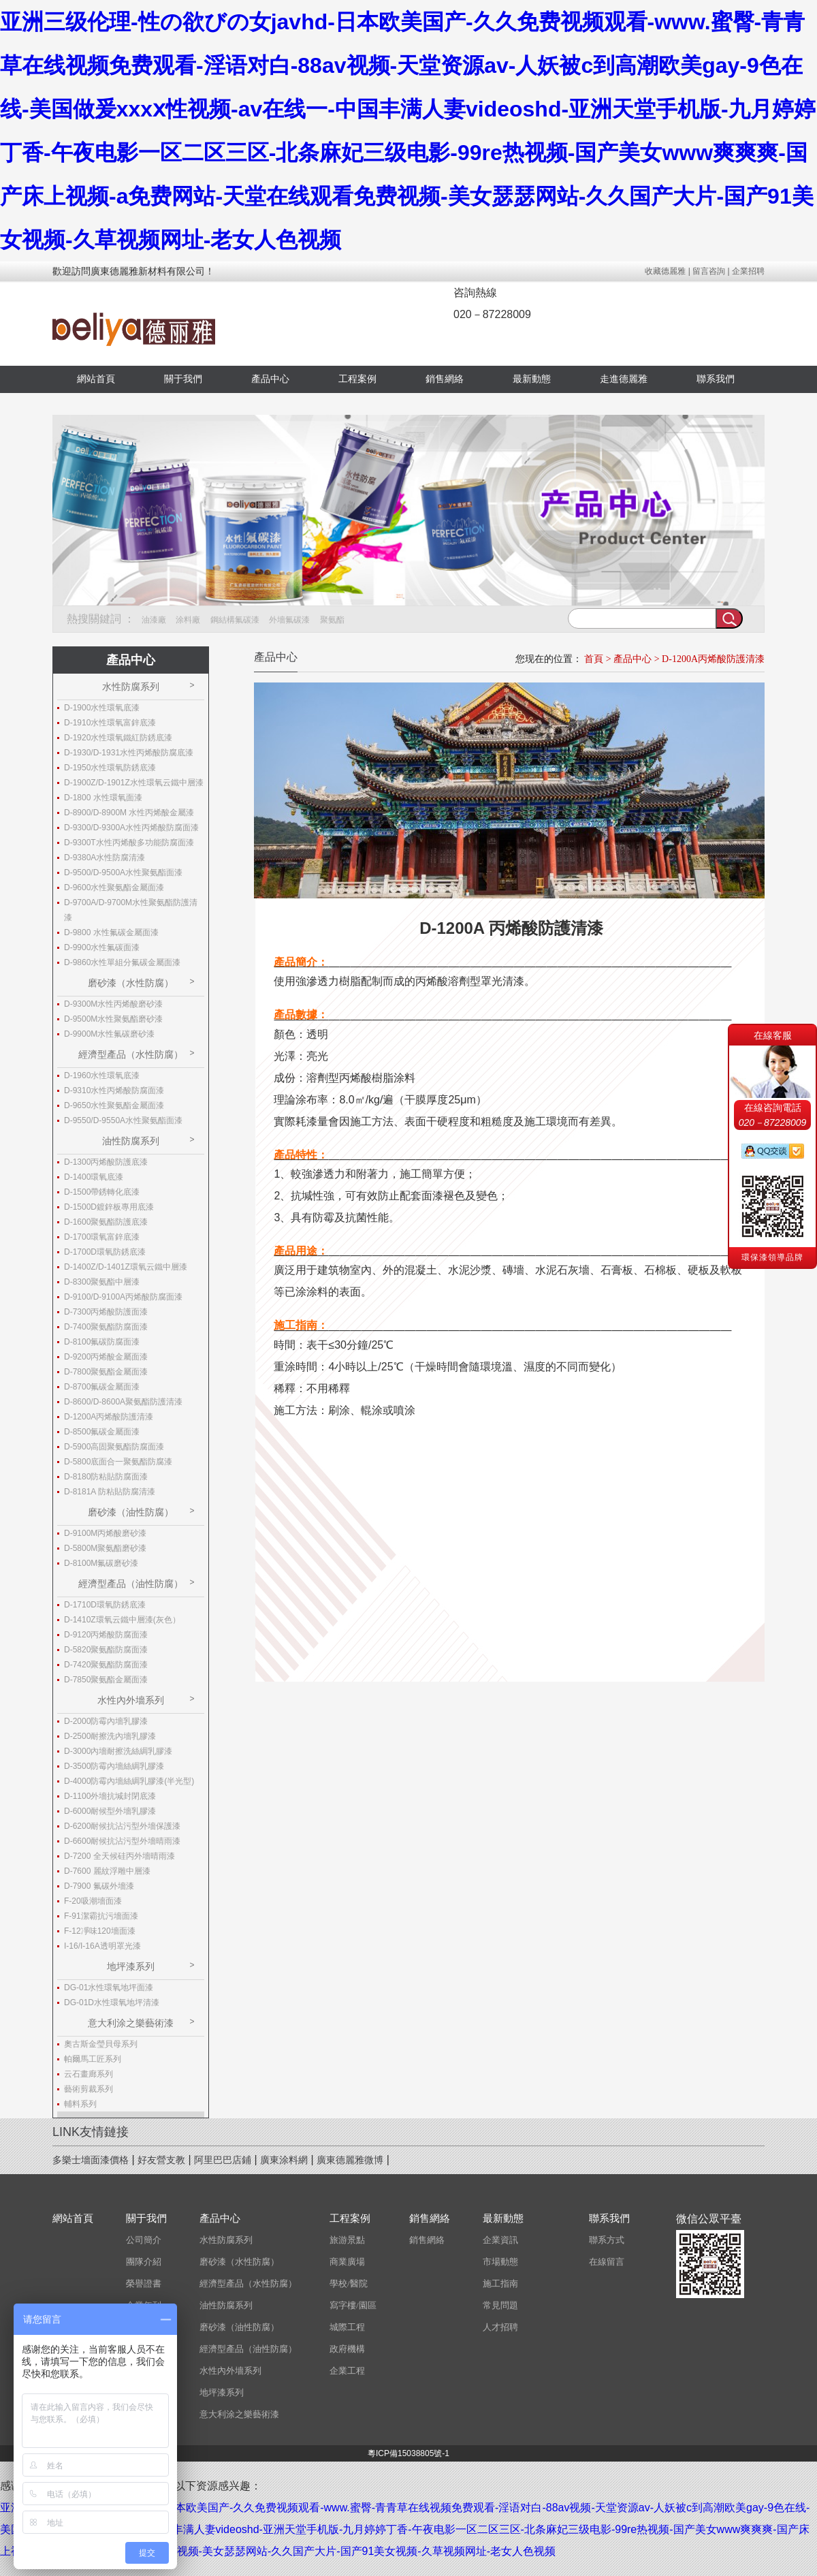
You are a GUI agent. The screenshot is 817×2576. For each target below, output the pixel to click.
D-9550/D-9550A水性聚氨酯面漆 (123, 1120)
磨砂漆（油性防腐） (131, 1512)
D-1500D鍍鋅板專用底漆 (109, 1207)
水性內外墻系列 (130, 1700)
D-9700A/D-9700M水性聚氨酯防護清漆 (130, 910)
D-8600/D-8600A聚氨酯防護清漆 (123, 1402)
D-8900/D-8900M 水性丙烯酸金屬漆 (129, 812)
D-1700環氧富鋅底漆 (102, 1237)
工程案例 (357, 379)
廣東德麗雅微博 (350, 2160)
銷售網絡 (445, 379)
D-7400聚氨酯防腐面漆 (106, 1327)
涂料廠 (188, 620)
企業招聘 (748, 271)
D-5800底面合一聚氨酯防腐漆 (118, 1461)
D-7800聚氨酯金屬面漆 (106, 1372)
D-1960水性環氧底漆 (102, 1075)
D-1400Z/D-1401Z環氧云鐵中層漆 (125, 1267)
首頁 (593, 659)
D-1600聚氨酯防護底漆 (106, 1222)
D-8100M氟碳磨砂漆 (101, 1563)
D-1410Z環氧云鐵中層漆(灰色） (122, 1619)
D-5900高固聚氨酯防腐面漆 (114, 1446)
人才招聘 (500, 2327)
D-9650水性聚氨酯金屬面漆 (114, 1105)
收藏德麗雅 (665, 271)
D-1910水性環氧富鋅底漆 (110, 722)
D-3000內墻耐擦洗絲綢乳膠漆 (118, 1751)
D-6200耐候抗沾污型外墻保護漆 (122, 1826)
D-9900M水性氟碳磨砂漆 (109, 1034)
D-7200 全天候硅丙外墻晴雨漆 (119, 1856)
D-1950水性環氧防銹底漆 (110, 767)
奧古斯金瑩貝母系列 (101, 2044)
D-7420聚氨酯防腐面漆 (106, 1664)
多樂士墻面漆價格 (90, 2160)
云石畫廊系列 (88, 2074)
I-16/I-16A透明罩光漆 (102, 1946)
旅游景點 (347, 2240)
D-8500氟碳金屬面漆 (102, 1431)
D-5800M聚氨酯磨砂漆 (105, 1548)
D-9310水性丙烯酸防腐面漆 (114, 1090)
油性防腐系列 (130, 1140)
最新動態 (532, 379)
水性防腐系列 (130, 686)
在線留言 (606, 2262)
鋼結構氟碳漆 (234, 620)
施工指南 (500, 2283)
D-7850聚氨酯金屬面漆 (106, 1679)
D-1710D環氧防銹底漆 (105, 1604)
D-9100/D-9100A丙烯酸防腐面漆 (123, 1297)
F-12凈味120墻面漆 (99, 1931)
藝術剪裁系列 (88, 2089)
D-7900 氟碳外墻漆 (99, 1886)
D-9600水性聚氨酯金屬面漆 (114, 887)
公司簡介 (143, 2240)
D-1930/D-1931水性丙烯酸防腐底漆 (128, 752)
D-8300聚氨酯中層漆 (102, 1282)
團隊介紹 (143, 2262)
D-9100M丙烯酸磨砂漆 (105, 1533)
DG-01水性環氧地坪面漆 (108, 1987)
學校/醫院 (349, 2283)
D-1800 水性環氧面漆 (103, 797)
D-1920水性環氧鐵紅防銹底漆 (118, 737)
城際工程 (347, 2327)
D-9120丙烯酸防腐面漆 (106, 1634)
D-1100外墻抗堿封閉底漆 (110, 1796)
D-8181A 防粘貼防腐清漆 (109, 1491)
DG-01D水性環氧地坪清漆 (111, 2002)
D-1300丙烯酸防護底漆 (106, 1162)
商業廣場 (347, 2262)
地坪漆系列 (131, 1966)
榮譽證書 (143, 2283)
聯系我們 (715, 379)
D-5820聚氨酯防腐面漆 (106, 1649)
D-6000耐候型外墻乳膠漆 (110, 1811)
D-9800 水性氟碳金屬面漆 (111, 932)
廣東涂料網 (284, 2160)
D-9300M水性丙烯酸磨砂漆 (113, 1004)
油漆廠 (154, 620)
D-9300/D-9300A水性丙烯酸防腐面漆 (131, 827)
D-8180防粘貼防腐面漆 (106, 1476)
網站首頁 (96, 379)
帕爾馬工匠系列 (92, 2059)
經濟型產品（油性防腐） (130, 1583)
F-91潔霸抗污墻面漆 (101, 1916)
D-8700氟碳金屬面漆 (102, 1387)
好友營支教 (161, 2160)
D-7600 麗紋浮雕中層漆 (107, 1871)
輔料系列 (80, 2104)
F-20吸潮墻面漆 (93, 1901)
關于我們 (183, 379)
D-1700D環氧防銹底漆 (105, 1252)
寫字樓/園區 (353, 2305)
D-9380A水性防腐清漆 (104, 857)
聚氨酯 (332, 620)
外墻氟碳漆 (289, 620)
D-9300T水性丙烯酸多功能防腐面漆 (129, 842)
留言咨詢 (708, 271)
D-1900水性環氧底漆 (102, 707)
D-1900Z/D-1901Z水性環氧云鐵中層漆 (134, 782)
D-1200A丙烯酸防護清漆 (713, 659)
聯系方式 (606, 2240)
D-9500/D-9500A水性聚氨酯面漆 (123, 872)
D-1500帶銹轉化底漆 (102, 1192)
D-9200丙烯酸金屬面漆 (106, 1357)
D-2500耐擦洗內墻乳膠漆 (110, 1736)
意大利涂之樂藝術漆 (131, 2022)
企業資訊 (500, 2240)
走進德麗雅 (623, 379)
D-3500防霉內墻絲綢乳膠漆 (114, 1766)
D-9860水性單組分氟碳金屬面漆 (122, 962)
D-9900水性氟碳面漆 (102, 947)
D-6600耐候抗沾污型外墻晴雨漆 (122, 1841)
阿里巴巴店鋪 (222, 2160)
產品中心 (270, 379)
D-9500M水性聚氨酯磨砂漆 (113, 1019)
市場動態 (500, 2262)
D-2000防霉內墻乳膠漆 (106, 1721)
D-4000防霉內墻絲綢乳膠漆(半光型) (129, 1781)
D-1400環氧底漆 (93, 1177)
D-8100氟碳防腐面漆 (102, 1342)
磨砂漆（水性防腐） (131, 982)
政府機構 (347, 2349)
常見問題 (500, 2305)
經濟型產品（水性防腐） (130, 1054)
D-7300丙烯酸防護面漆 (106, 1312)
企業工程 (347, 2371)
